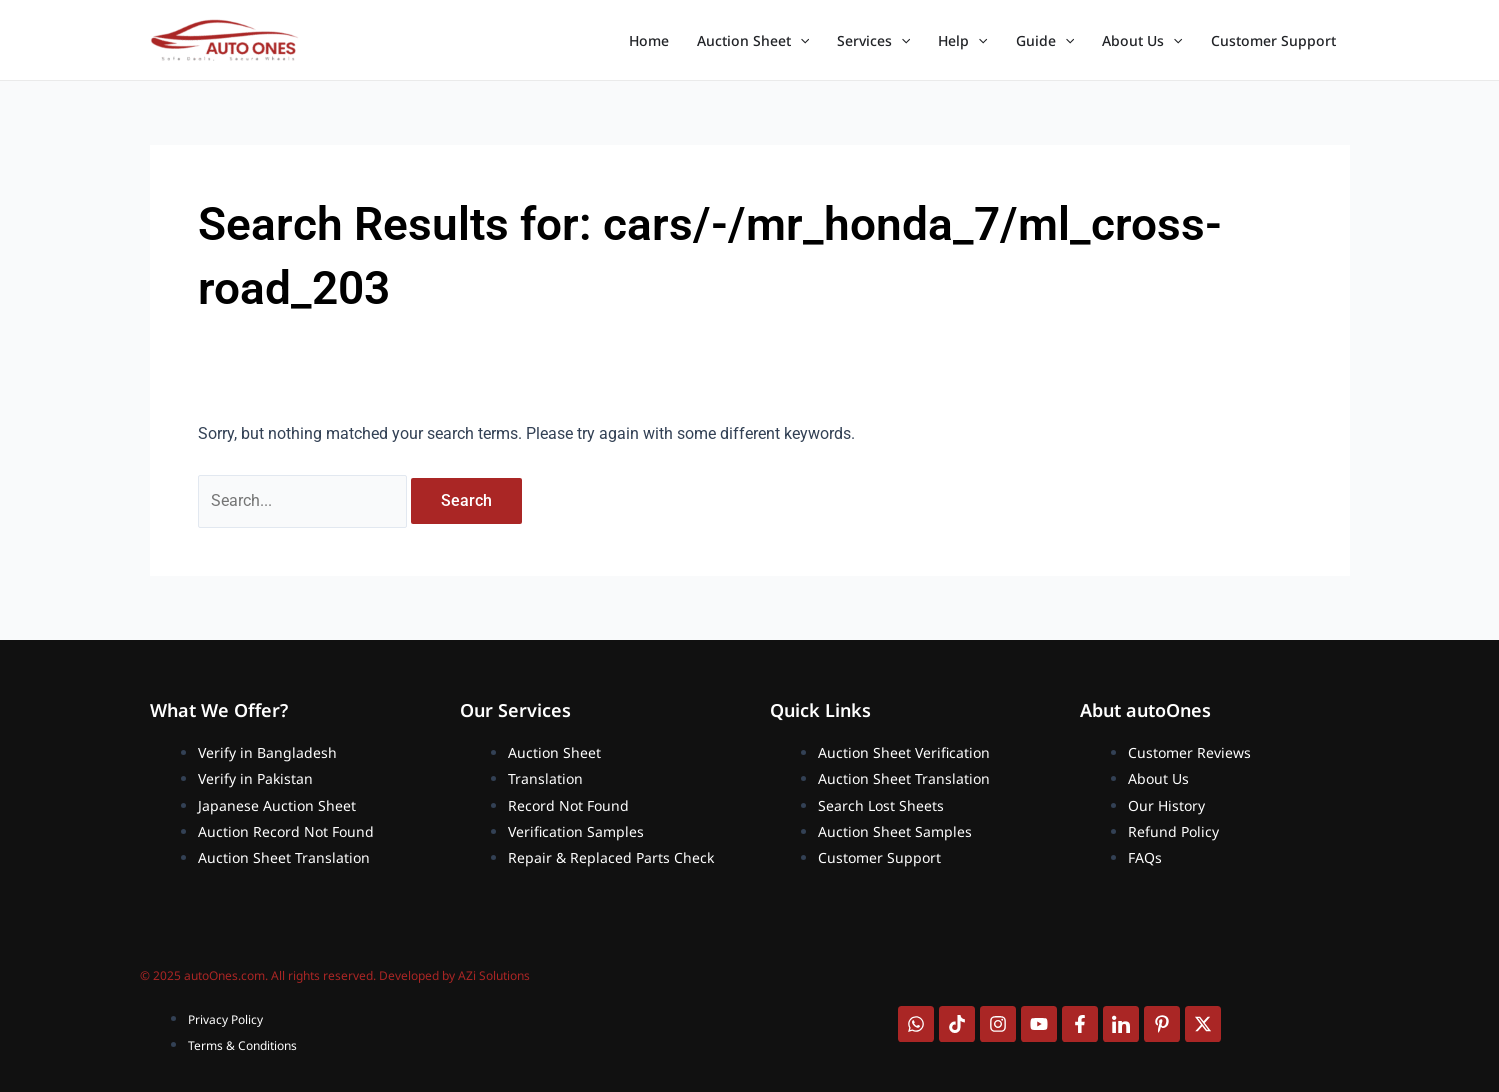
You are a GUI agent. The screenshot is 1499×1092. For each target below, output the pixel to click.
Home (649, 40)
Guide (1045, 41)
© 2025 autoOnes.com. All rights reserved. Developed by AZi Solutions (335, 975)
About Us (1142, 41)
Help (962, 41)
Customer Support (1273, 40)
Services (873, 41)
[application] (800, 41)
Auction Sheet (753, 41)
